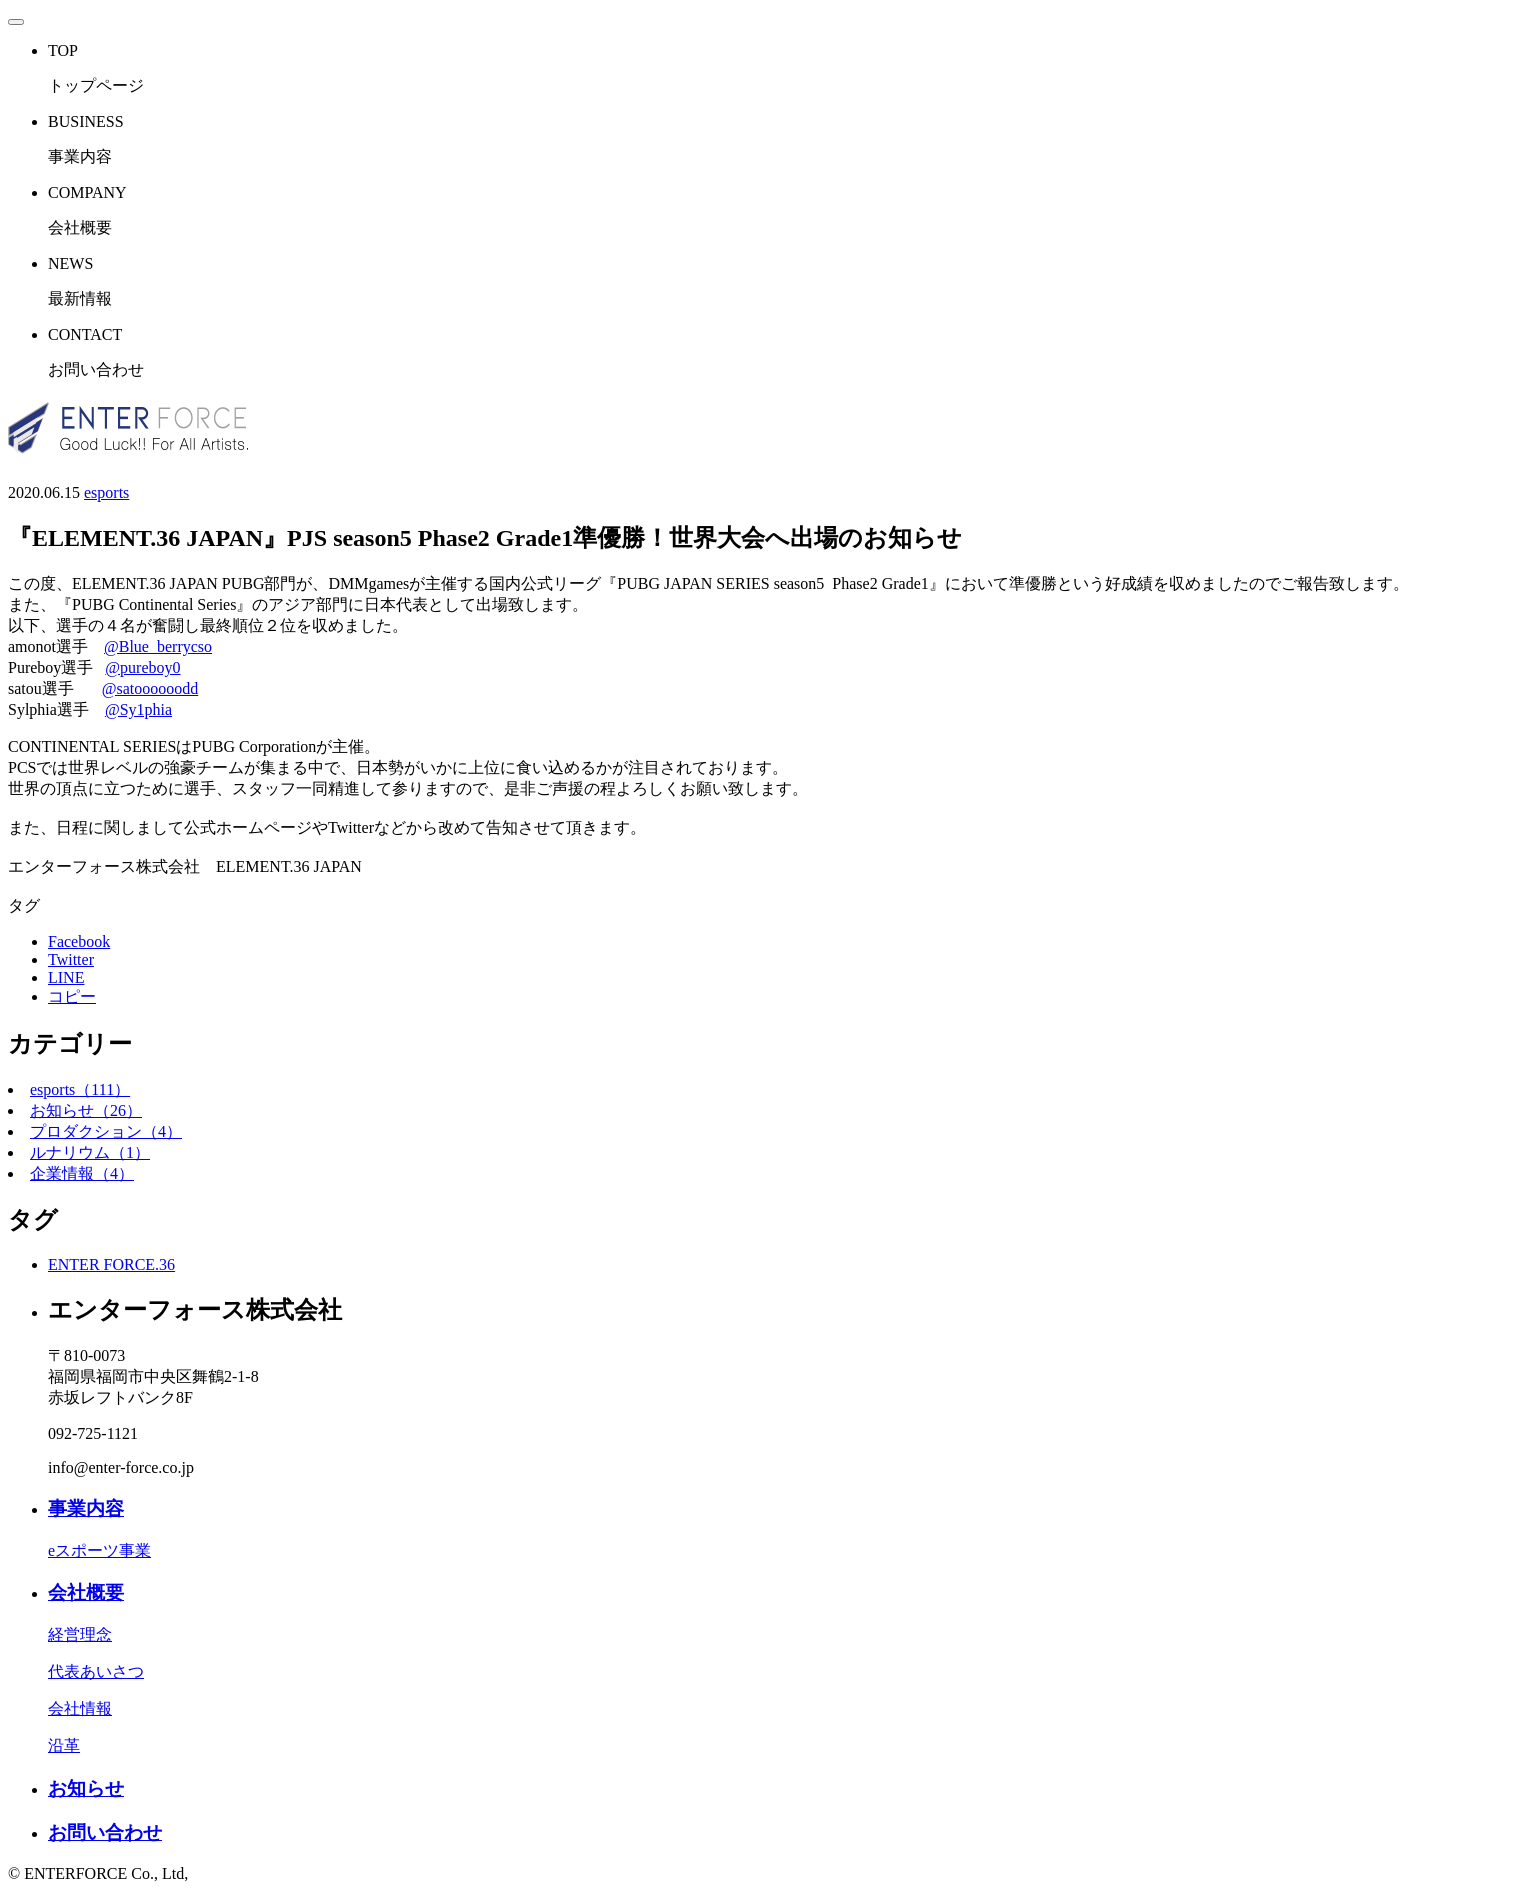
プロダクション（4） (106, 1131)
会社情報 (80, 1708)
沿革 (64, 1745)
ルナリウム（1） (90, 1152)
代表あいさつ (96, 1671)
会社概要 (86, 1592)
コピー (72, 996)
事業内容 (86, 1508)
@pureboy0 (142, 667)
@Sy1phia (138, 709)
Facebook (79, 941)
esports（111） (80, 1089)
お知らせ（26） (86, 1110)
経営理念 (80, 1634)
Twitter (71, 959)
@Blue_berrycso (158, 646)
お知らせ (86, 1788)
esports (106, 492)
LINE (66, 977)
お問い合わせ (105, 1832)
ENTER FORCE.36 (111, 1264)
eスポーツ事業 (99, 1550)
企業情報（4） (82, 1173)
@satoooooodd (150, 688)
